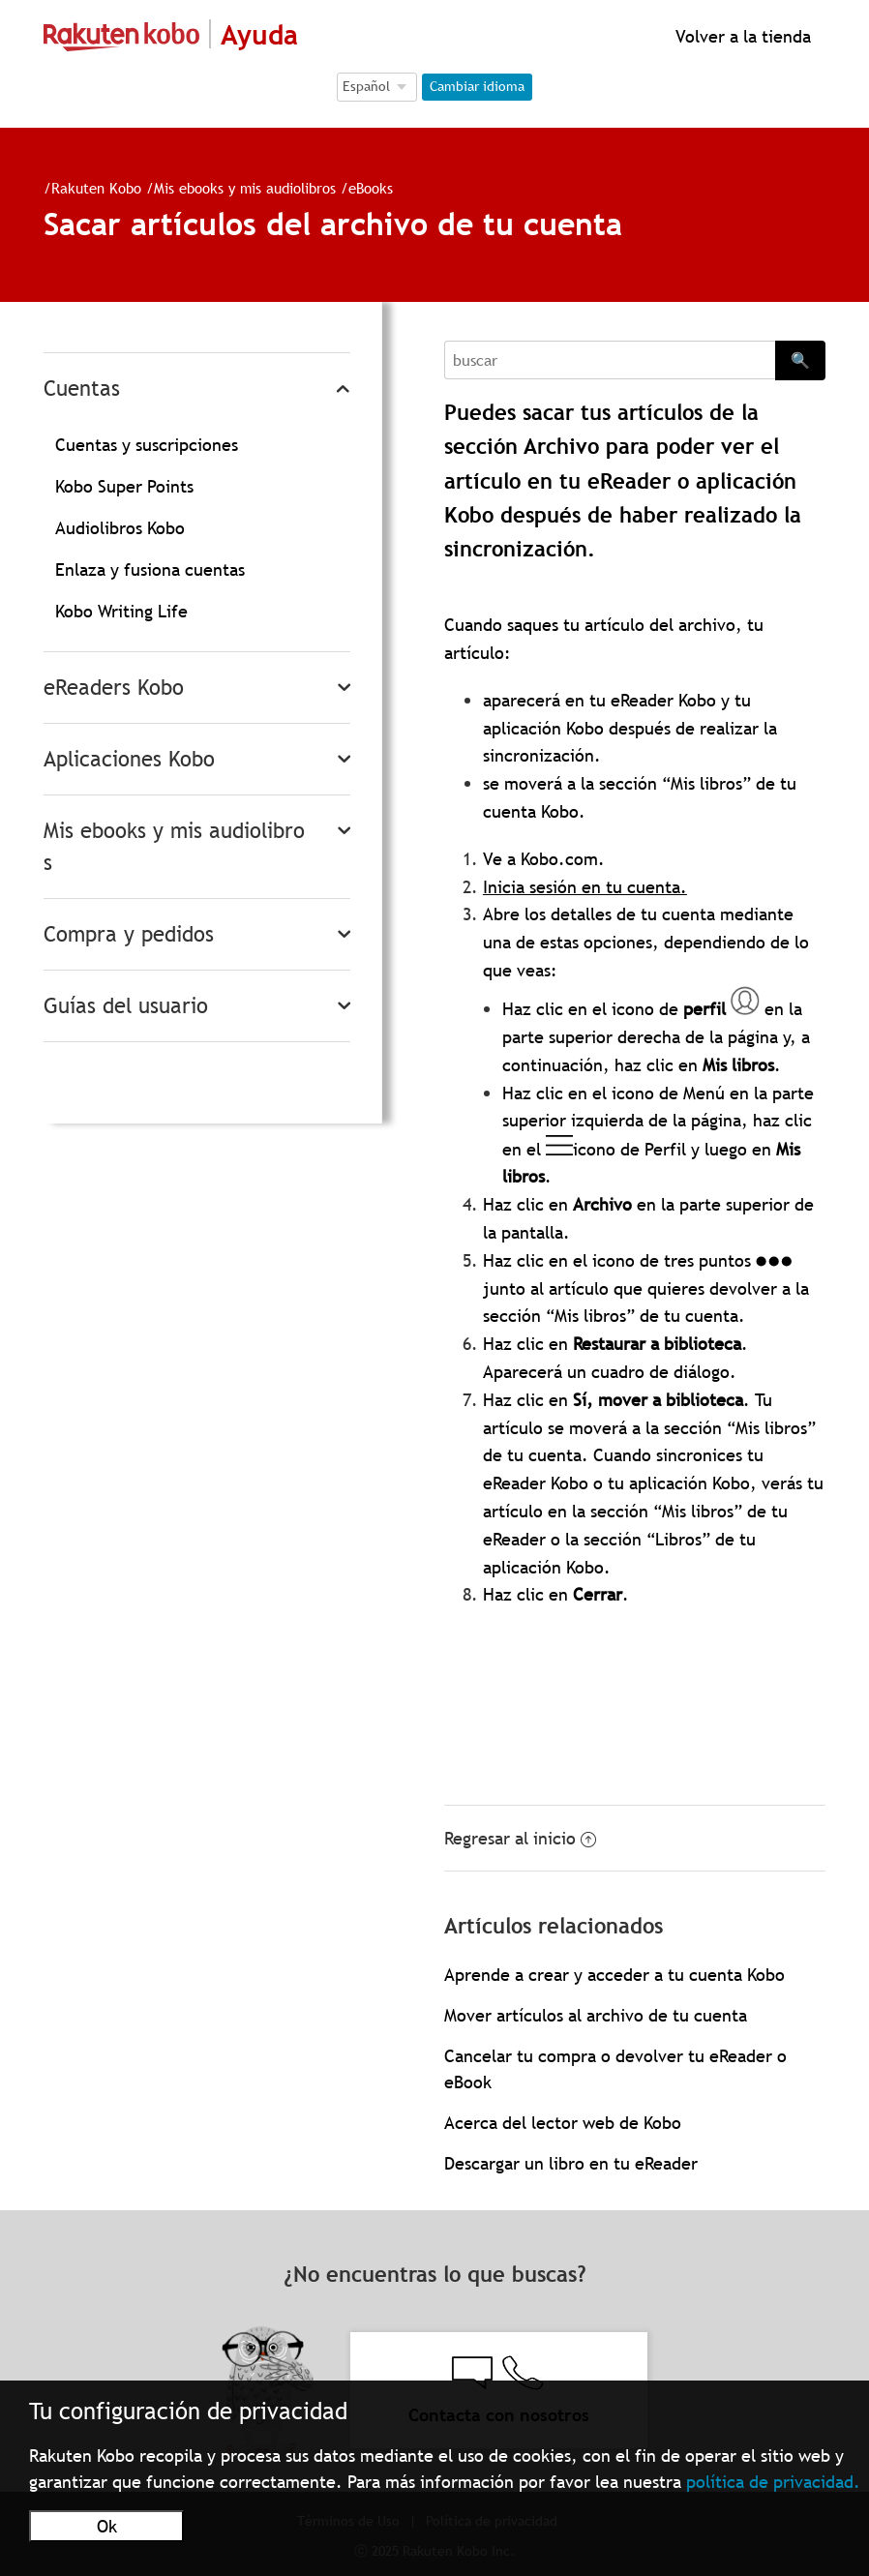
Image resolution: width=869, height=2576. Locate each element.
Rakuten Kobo (96, 187)
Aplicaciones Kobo (129, 759)
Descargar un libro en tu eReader (571, 2163)
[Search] (609, 360)
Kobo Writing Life (121, 611)
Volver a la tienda (741, 36)
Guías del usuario (126, 1006)
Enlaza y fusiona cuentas (150, 569)
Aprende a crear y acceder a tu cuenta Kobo (614, 1974)
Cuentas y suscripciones (146, 445)
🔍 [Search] (800, 360)
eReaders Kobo (114, 687)
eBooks (370, 187)
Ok (107, 2526)
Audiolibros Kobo (120, 528)
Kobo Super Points (124, 486)
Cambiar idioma (477, 86)
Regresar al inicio (520, 1838)
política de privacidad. (773, 2482)
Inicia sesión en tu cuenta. (585, 887)
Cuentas (82, 388)
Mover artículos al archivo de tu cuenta (595, 2015)
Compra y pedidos (129, 934)
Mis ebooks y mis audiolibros (245, 187)
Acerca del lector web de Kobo (562, 2123)
